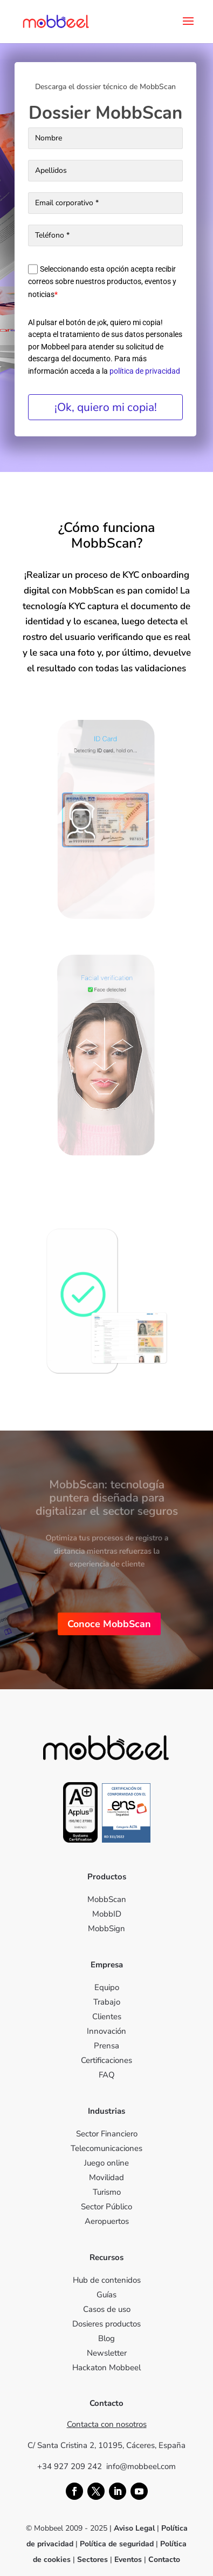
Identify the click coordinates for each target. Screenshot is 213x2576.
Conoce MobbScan (109, 1623)
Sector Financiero (107, 2133)
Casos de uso (106, 2309)
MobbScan (106, 1899)
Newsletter (107, 2353)
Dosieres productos (106, 2323)
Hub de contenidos (107, 2280)
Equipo (106, 1987)
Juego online (106, 2162)
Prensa (106, 2045)
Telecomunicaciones (106, 2148)
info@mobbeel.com (141, 2466)
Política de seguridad (118, 2544)
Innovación (106, 2031)
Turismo (107, 2192)
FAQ (107, 2074)
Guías (106, 2294)
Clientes (106, 2016)
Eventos (128, 2559)
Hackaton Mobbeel (106, 2367)
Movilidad (106, 2177)
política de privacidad (144, 371)
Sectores (92, 2559)
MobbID (106, 1914)
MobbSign (106, 1928)
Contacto (164, 2559)
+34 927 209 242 (71, 2466)
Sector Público (106, 2206)
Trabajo (106, 2002)
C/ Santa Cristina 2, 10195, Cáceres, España (106, 2445)
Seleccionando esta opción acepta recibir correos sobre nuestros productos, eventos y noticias (102, 282)
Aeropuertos (107, 2221)
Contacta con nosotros (107, 2424)
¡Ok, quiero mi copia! (105, 407)
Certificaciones (106, 2060)
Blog (106, 2338)
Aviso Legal (134, 2528)
